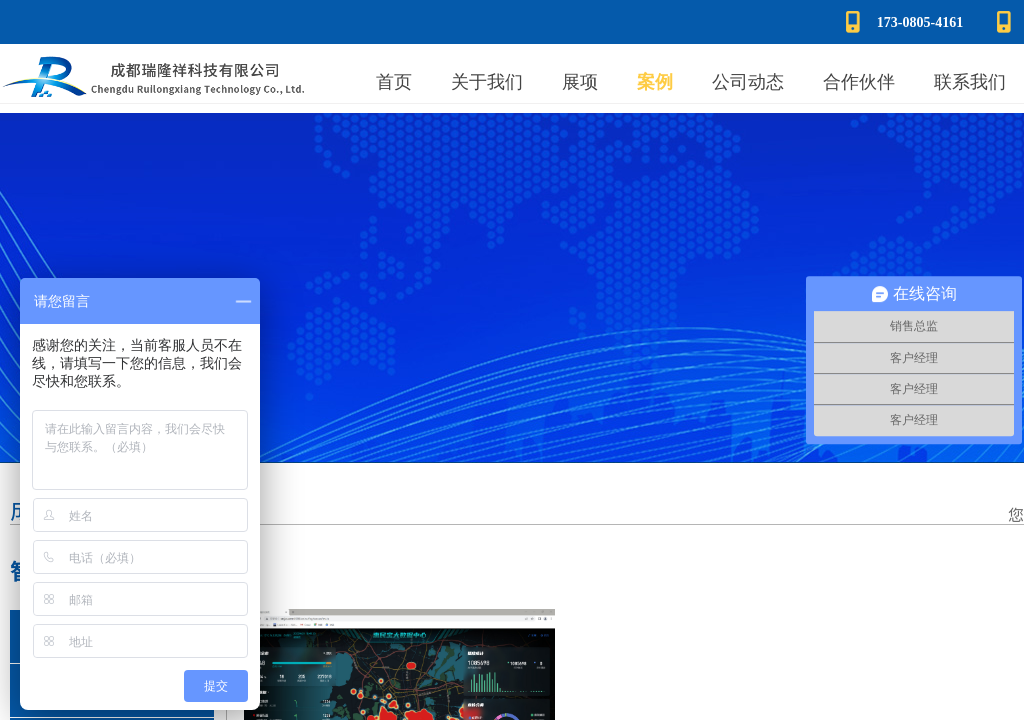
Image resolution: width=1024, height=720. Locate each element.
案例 (655, 82)
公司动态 (748, 82)
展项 (580, 82)
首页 (394, 82)
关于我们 (487, 82)
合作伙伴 (859, 82)
